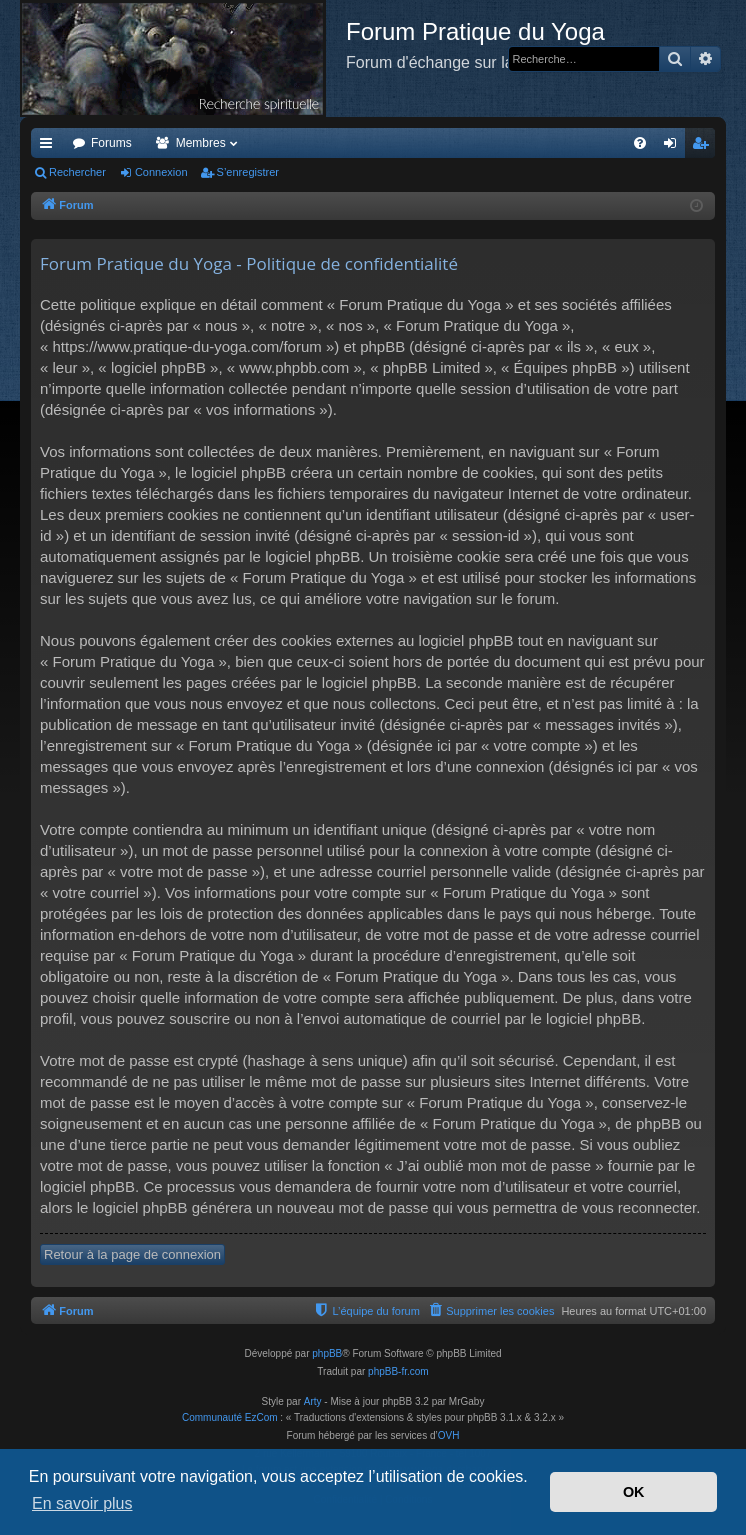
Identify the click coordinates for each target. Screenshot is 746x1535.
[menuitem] (640, 143)
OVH (449, 1435)
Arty (313, 1401)
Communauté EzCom (230, 1417)
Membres (201, 143)
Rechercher (77, 172)
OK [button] (634, 1492)
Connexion (161, 172)
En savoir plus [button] (82, 1503)
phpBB (327, 1353)
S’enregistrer (248, 172)
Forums (111, 143)
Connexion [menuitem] (674, 147)
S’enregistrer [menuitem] (704, 147)
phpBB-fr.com (398, 1371)
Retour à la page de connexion (132, 1254)
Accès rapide (50, 147)
